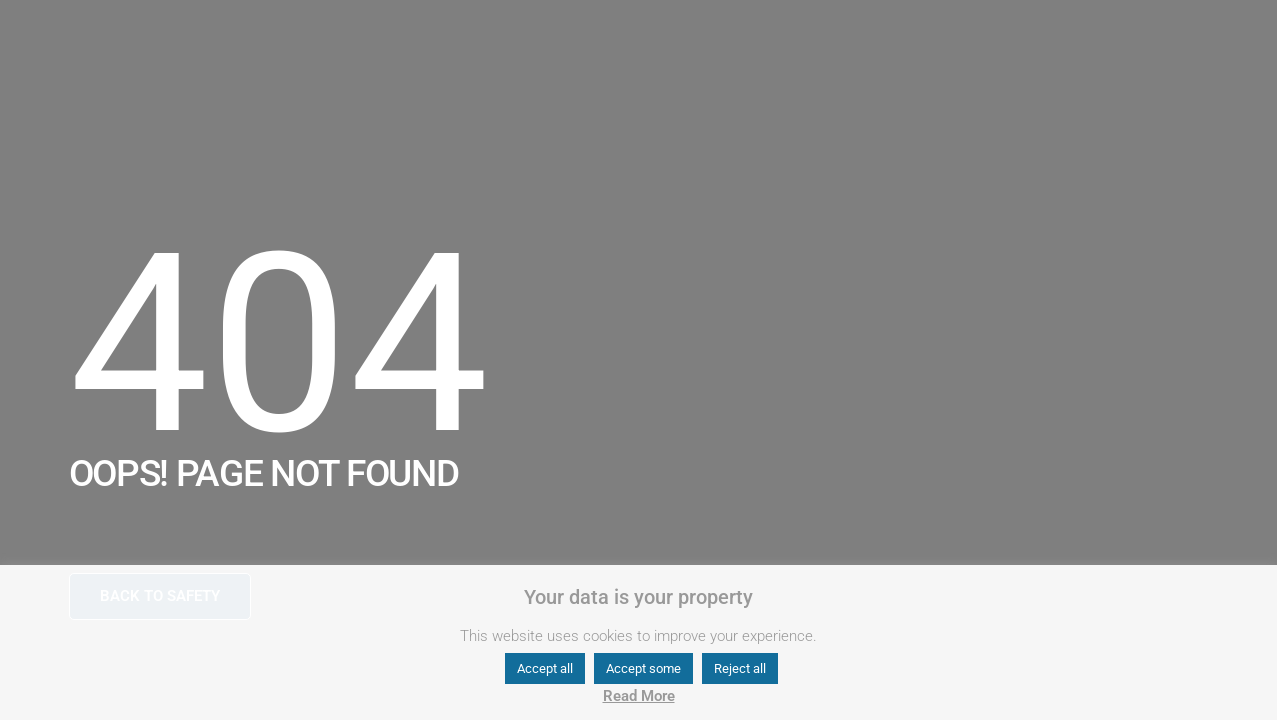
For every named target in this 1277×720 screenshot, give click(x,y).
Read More (639, 696)
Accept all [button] (545, 668)
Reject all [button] (740, 668)
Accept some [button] (643, 668)
